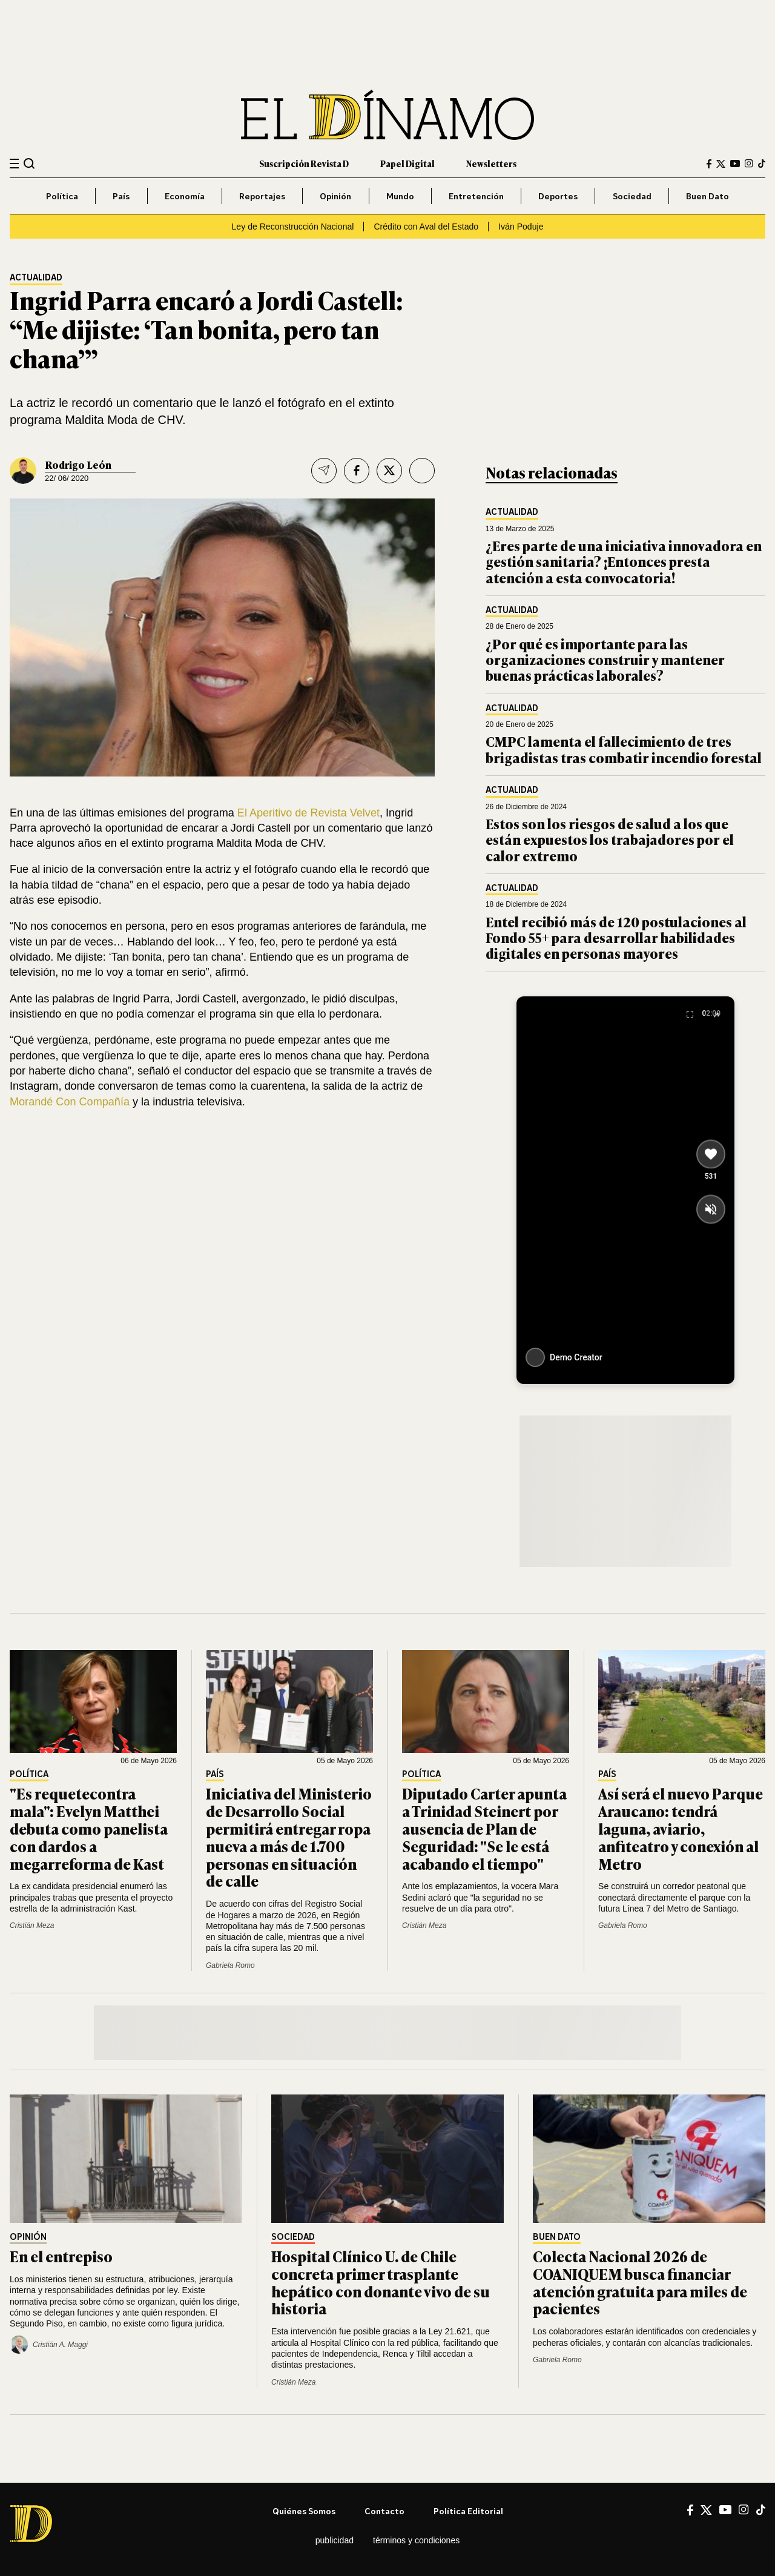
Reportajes (262, 196)
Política (62, 196)
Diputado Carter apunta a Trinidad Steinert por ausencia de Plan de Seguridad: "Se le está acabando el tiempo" (484, 1828)
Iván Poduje (520, 226)
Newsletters (491, 163)
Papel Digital (407, 163)
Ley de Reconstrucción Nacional (293, 226)
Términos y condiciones (416, 2540)
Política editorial (468, 2511)
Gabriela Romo (230, 1965)
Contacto (384, 2511)
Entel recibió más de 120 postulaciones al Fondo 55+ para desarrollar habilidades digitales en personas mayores (616, 938)
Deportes (558, 196)
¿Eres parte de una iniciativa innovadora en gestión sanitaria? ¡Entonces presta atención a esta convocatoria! (624, 561)
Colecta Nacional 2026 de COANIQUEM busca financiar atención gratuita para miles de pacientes (640, 2282)
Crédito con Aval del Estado (426, 226)
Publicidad (334, 2540)
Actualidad (36, 277)
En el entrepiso (61, 2255)
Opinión (335, 196)
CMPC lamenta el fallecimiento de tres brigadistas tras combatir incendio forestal (624, 749)
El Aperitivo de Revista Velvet (308, 813)
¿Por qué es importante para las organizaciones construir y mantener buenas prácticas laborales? (605, 660)
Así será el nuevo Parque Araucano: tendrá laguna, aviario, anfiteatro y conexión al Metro (680, 1828)
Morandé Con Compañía (70, 1102)
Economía (185, 196)
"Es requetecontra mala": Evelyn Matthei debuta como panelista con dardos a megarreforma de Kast (89, 1828)
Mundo (400, 196)
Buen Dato (707, 196)
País (121, 196)
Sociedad (632, 196)
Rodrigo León (78, 464)
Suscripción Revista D (304, 163)
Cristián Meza (32, 1925)
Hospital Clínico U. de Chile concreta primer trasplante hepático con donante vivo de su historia (380, 2282)
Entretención (476, 196)
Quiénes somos (303, 2511)
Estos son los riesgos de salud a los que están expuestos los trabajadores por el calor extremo (610, 839)
